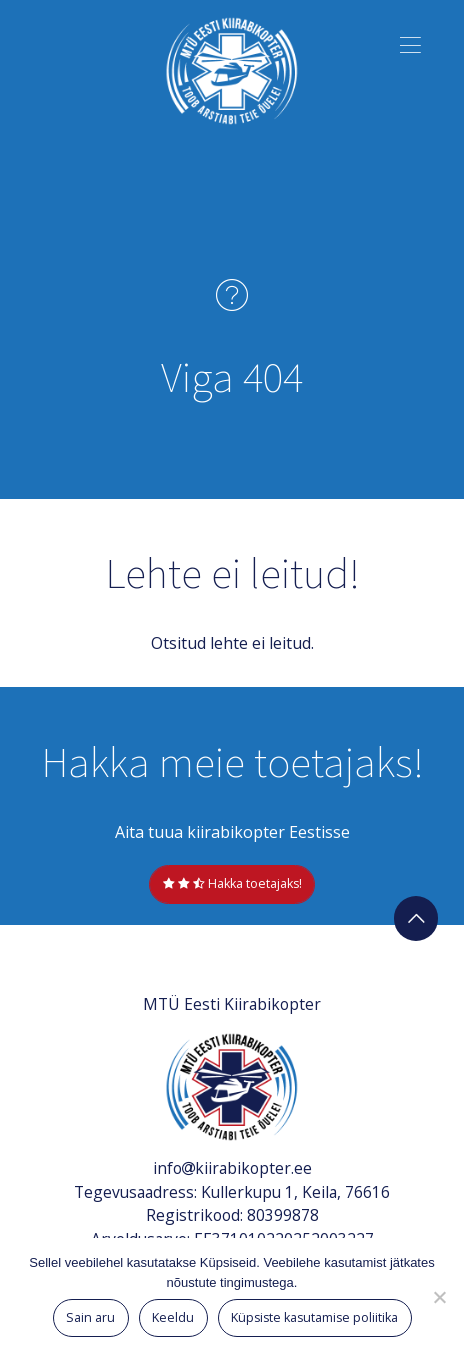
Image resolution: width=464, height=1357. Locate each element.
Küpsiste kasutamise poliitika (314, 1317)
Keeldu (173, 1317)
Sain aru (90, 1317)
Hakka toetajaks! (232, 883)
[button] (411, 42)
